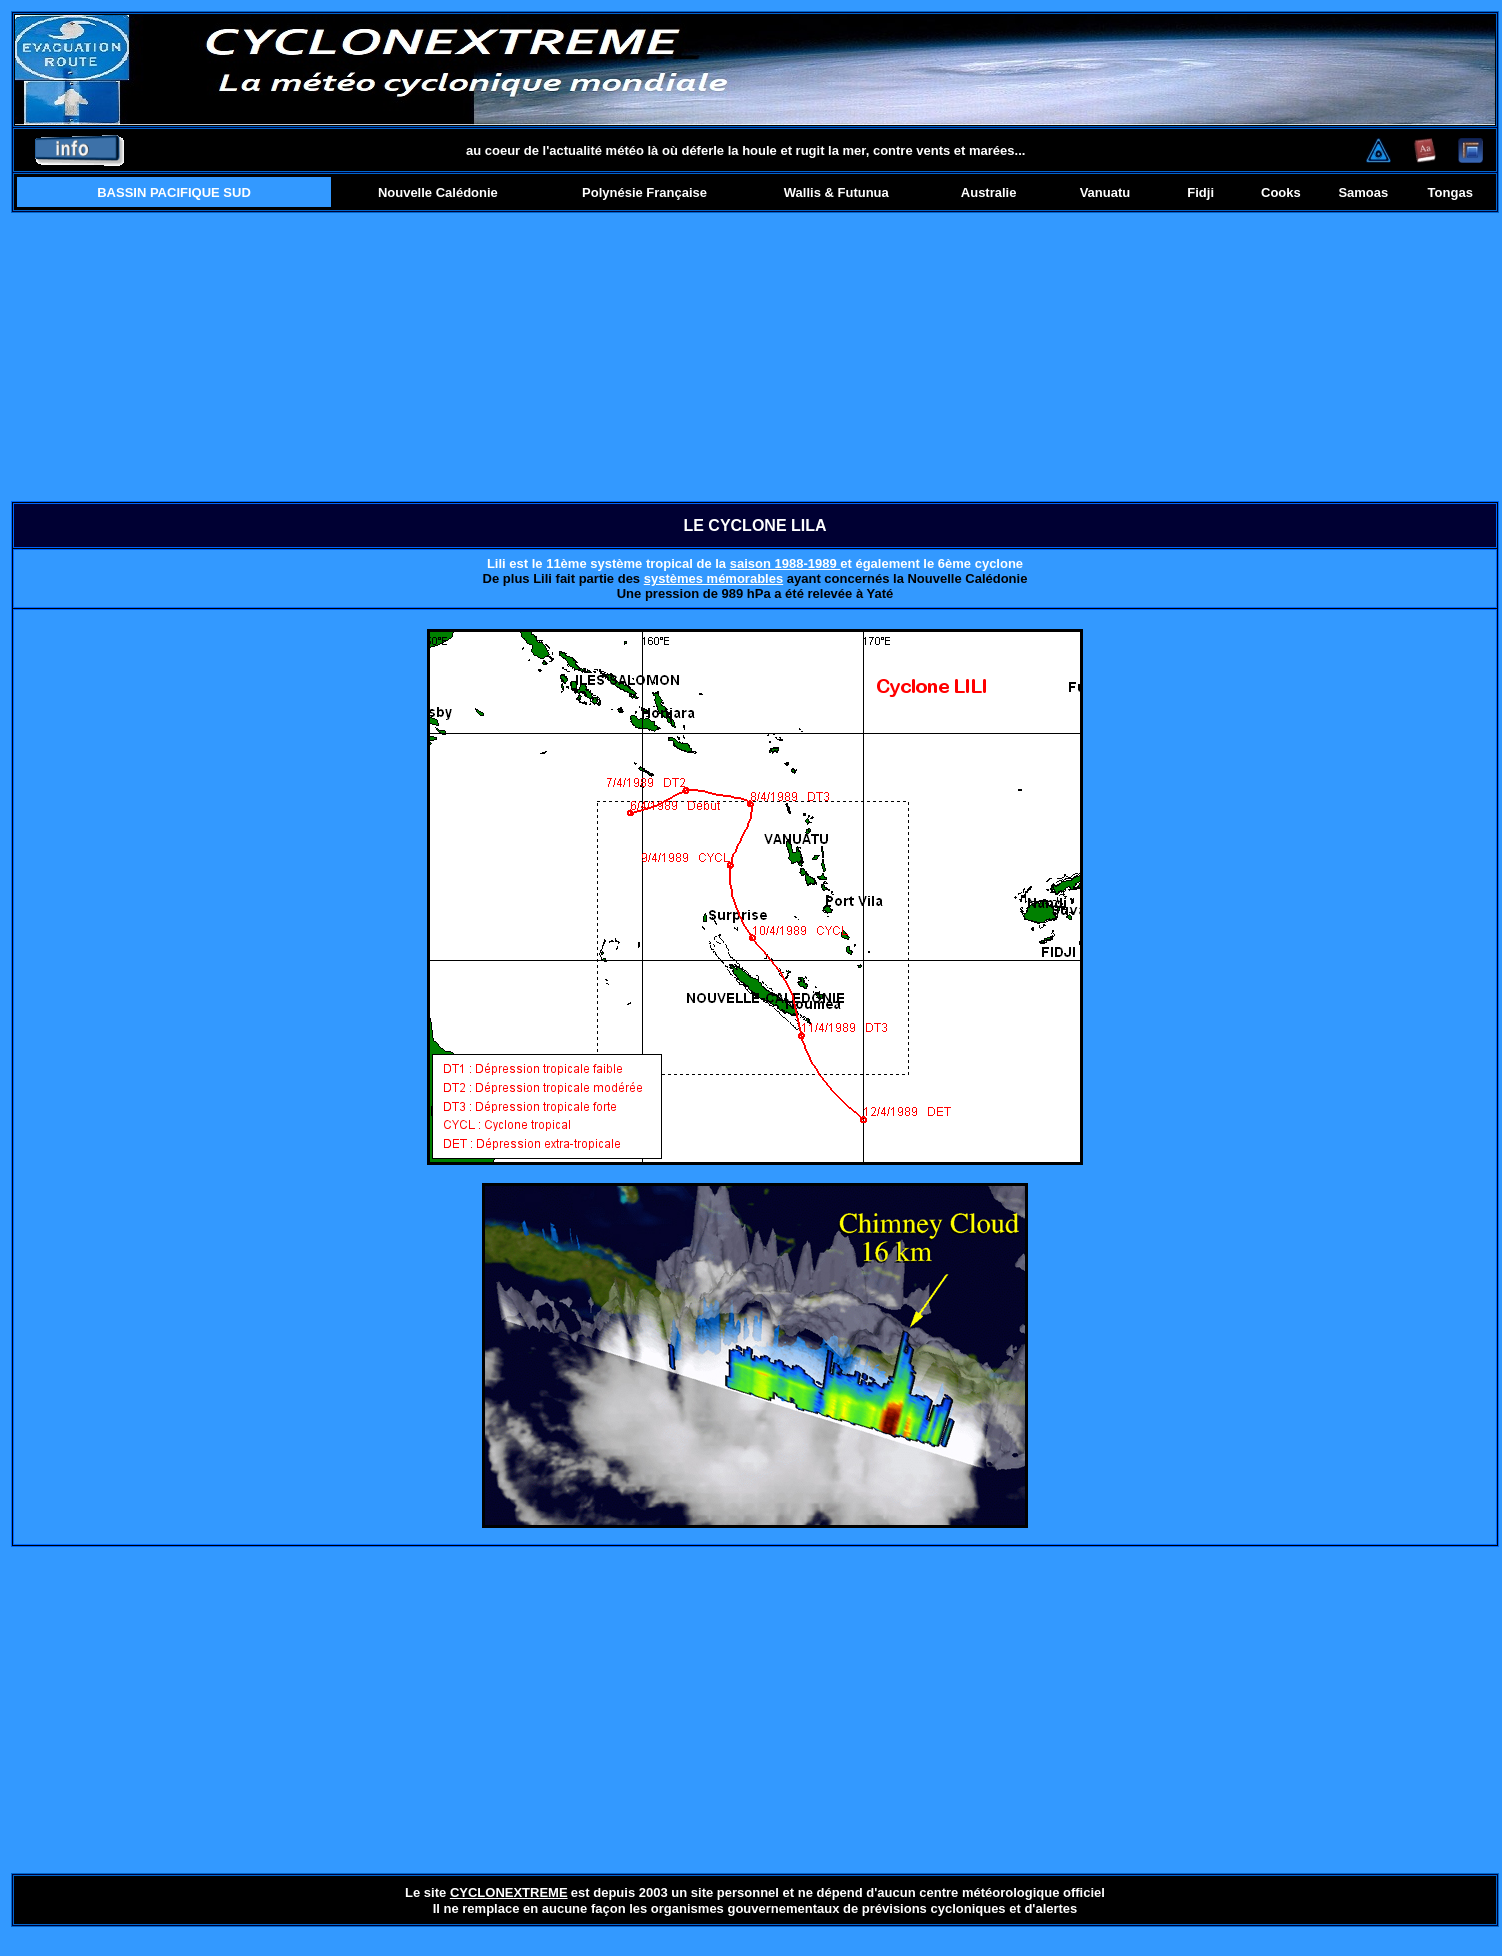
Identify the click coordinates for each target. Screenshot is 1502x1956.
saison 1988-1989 (785, 563)
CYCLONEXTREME (509, 1892)
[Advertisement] (755, 357)
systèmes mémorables (713, 578)
